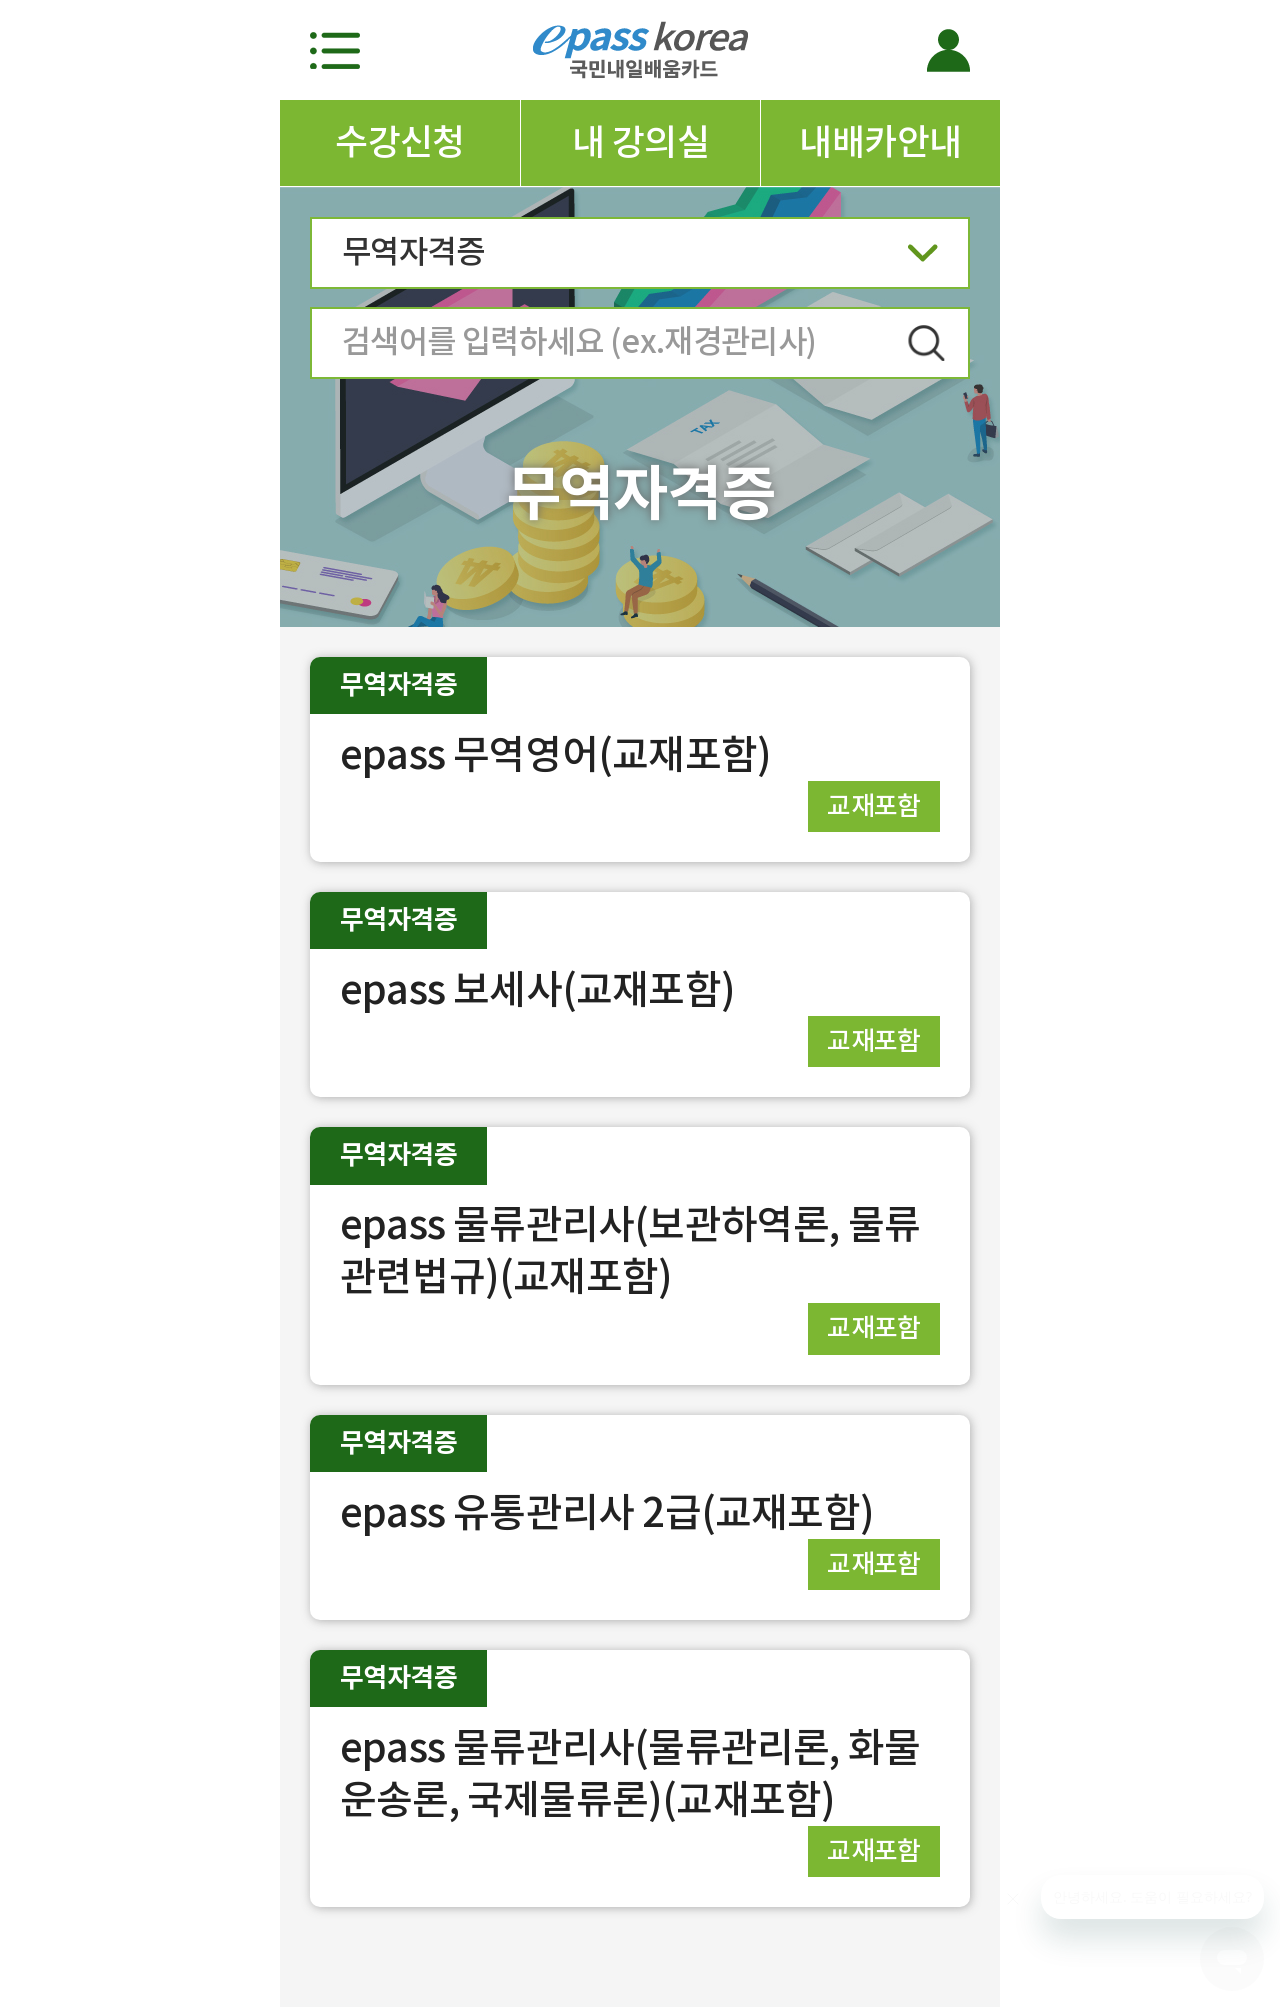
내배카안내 (880, 142)
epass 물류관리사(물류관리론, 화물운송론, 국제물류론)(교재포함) (630, 1773)
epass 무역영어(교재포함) (555, 754)
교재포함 (874, 805)
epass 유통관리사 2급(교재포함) (607, 1512)
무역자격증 (640, 258)
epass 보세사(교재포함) (537, 989)
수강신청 (400, 142)
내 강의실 (640, 142)
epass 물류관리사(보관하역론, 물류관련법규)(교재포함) (630, 1250)
